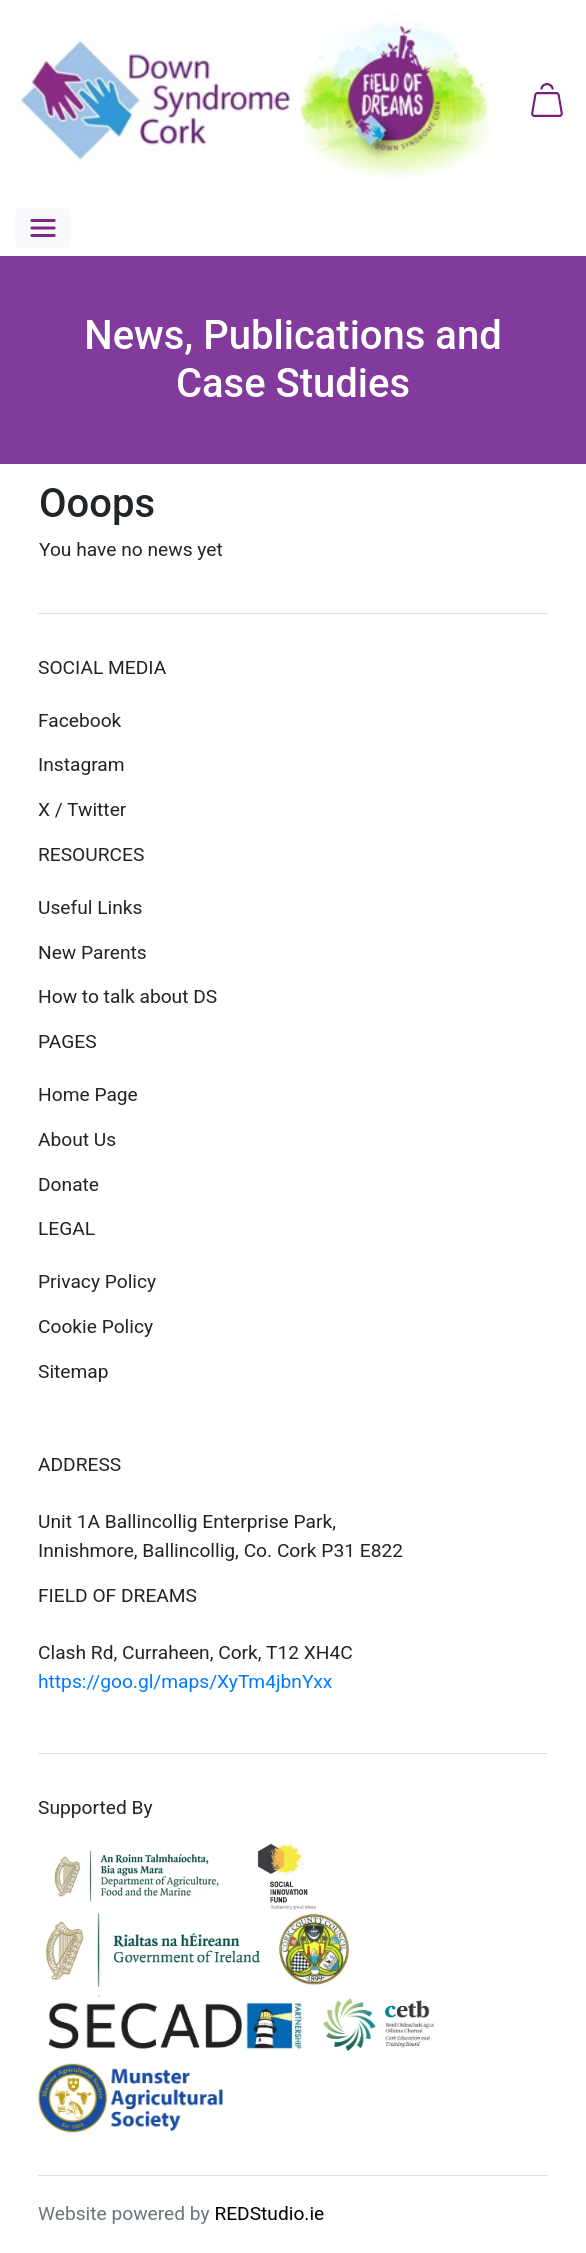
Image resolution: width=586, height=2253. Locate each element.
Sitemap (73, 1371)
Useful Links (90, 907)
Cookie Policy (95, 1326)
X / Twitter (82, 809)
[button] (43, 228)
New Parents (92, 952)
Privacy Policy (97, 1281)
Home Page (88, 1094)
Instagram (81, 764)
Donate (68, 1184)
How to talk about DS (127, 996)
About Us (77, 1139)
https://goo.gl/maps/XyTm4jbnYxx (185, 1681)
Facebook (79, 720)
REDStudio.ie (269, 2213)
